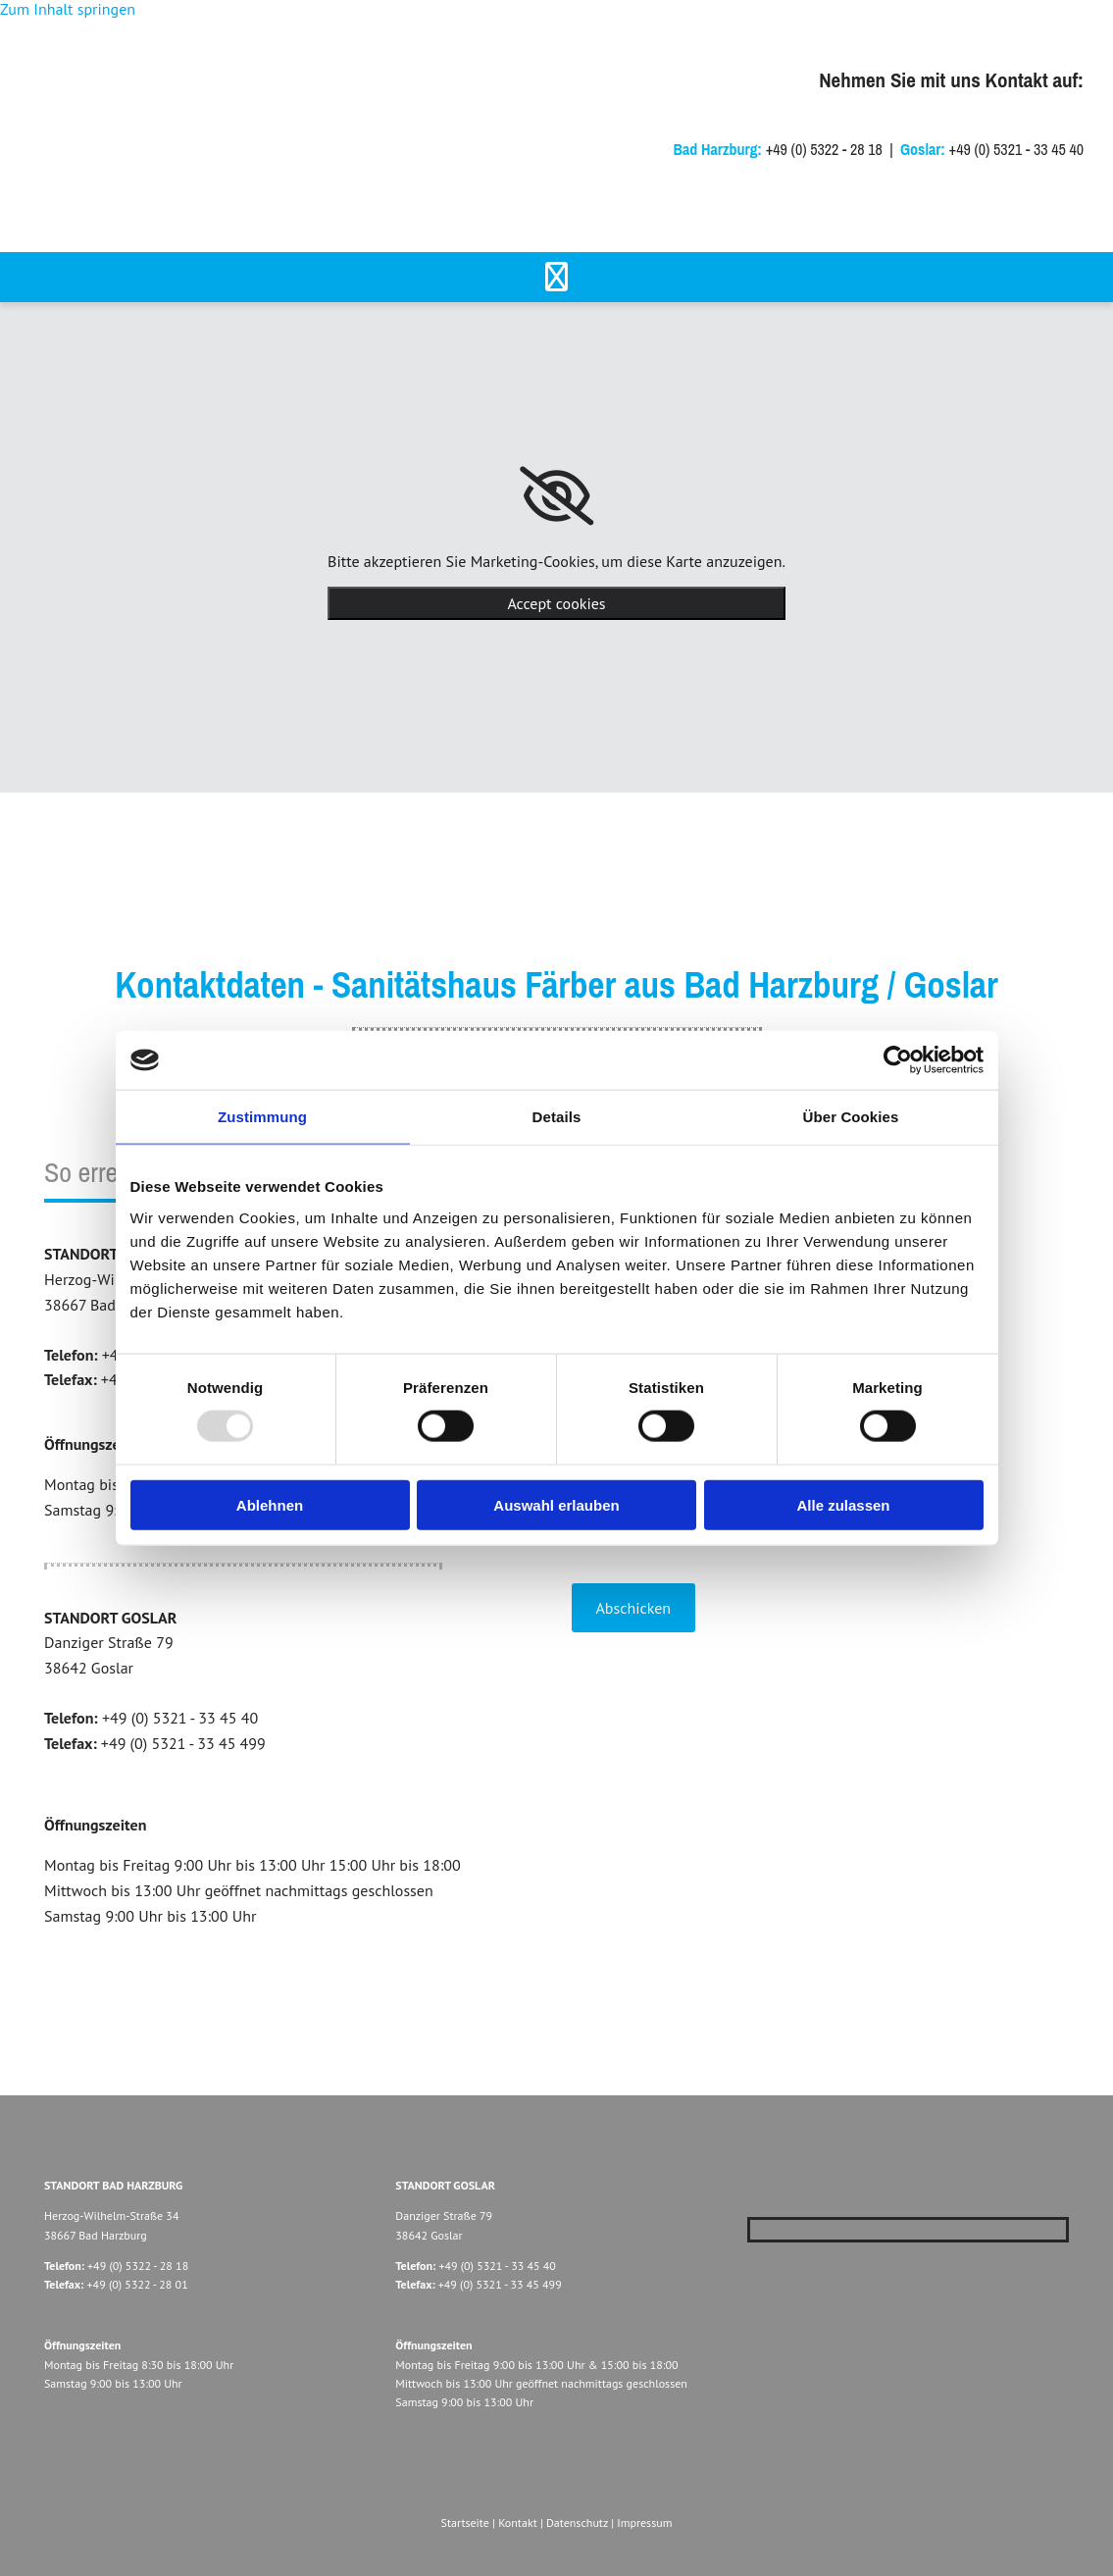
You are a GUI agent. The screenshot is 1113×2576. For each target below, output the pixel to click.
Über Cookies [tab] (851, 1116)
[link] (556, 496)
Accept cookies (556, 603)
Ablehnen (269, 1504)
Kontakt (517, 2522)
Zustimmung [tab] (262, 1116)
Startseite (465, 2522)
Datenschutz (577, 2522)
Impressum (644, 2522)
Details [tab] (557, 1116)
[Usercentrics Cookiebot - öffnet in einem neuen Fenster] (898, 1060)
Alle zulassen (842, 1504)
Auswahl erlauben (556, 1504)
